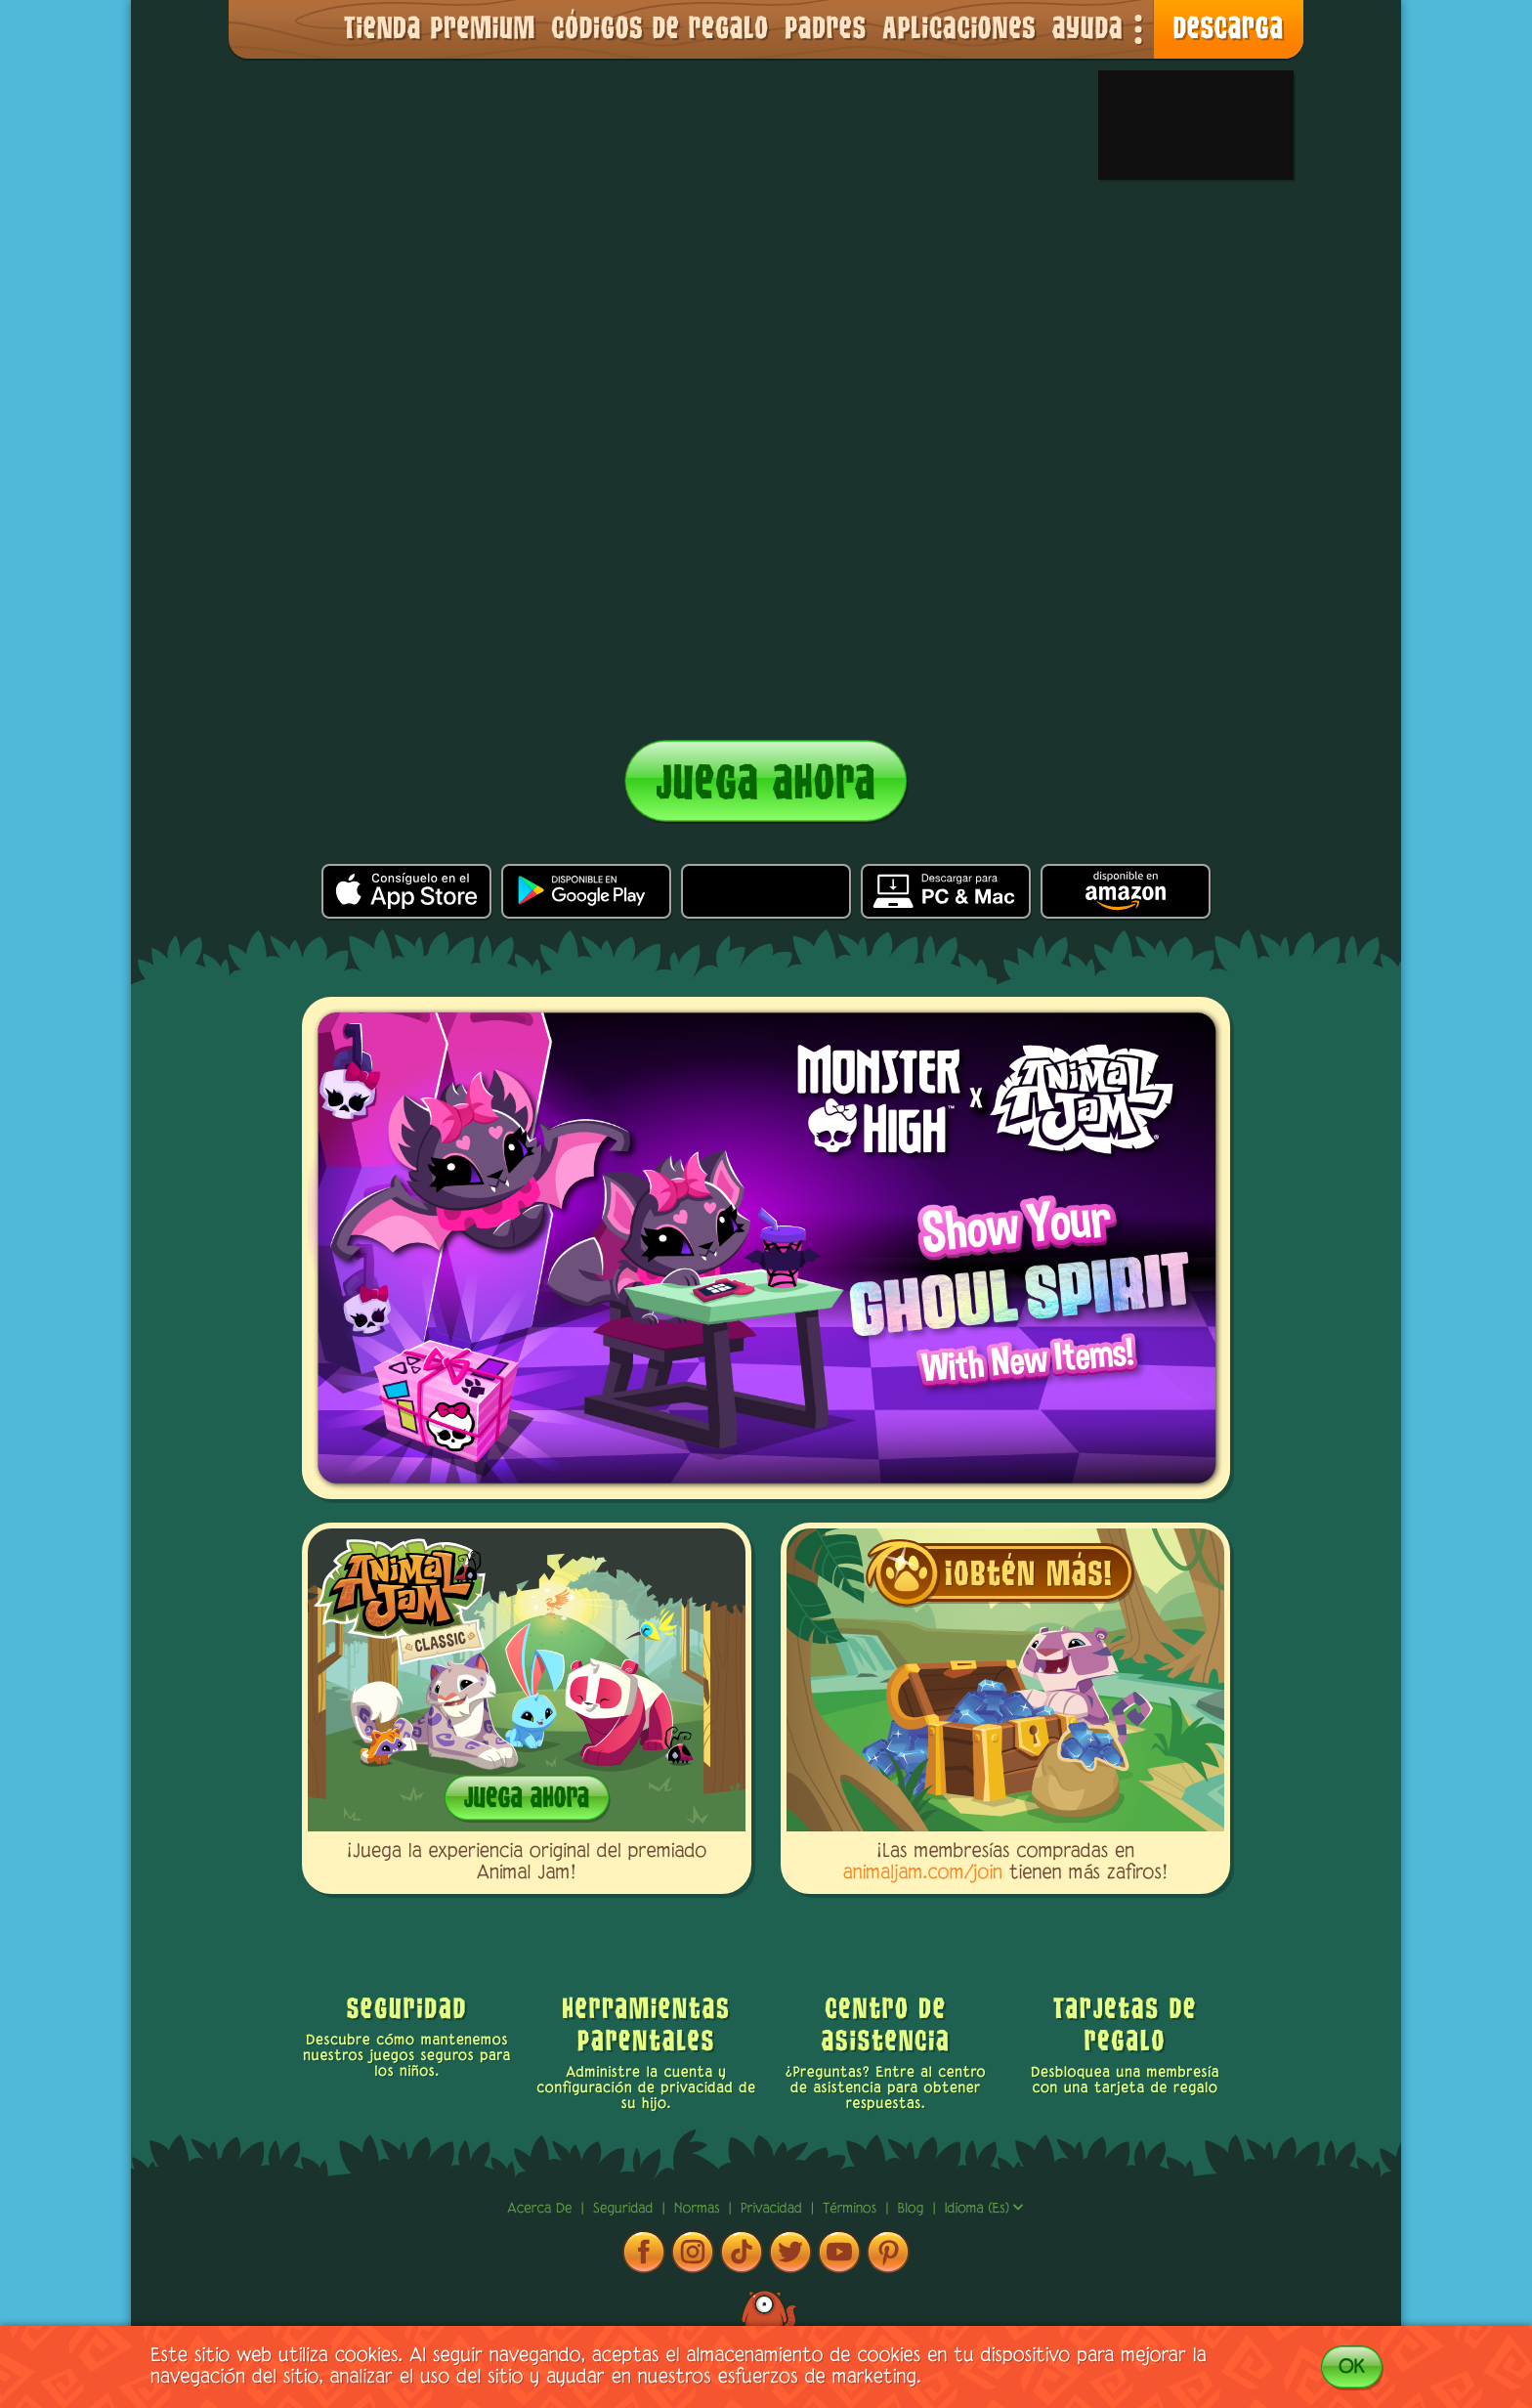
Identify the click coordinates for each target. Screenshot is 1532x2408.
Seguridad (626, 2209)
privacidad (774, 2209)
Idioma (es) (985, 2209)
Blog (911, 2209)
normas (699, 2209)
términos (852, 2209)
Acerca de (542, 2209)
